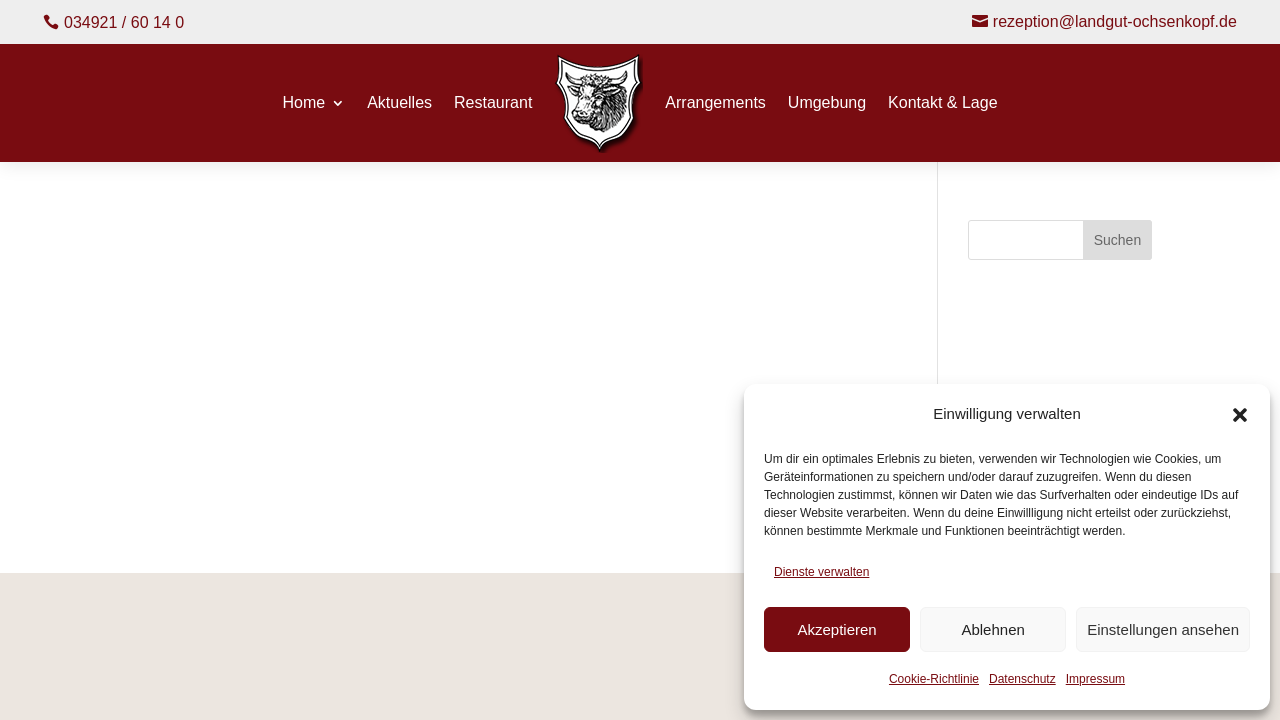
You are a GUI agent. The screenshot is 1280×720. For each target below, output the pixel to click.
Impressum (1095, 679)
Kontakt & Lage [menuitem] (942, 103)
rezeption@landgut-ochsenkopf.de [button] (1115, 22)
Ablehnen (992, 629)
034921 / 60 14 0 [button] (124, 22)
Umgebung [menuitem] (827, 103)
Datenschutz (1022, 679)
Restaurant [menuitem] (493, 103)
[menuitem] (598, 104)
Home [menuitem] (303, 103)
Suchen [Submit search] (1117, 241)
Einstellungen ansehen (1163, 629)
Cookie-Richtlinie (934, 679)
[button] (1240, 415)
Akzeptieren (836, 629)
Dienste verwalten (821, 572)
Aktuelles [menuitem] (399, 103)
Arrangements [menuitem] (715, 103)
